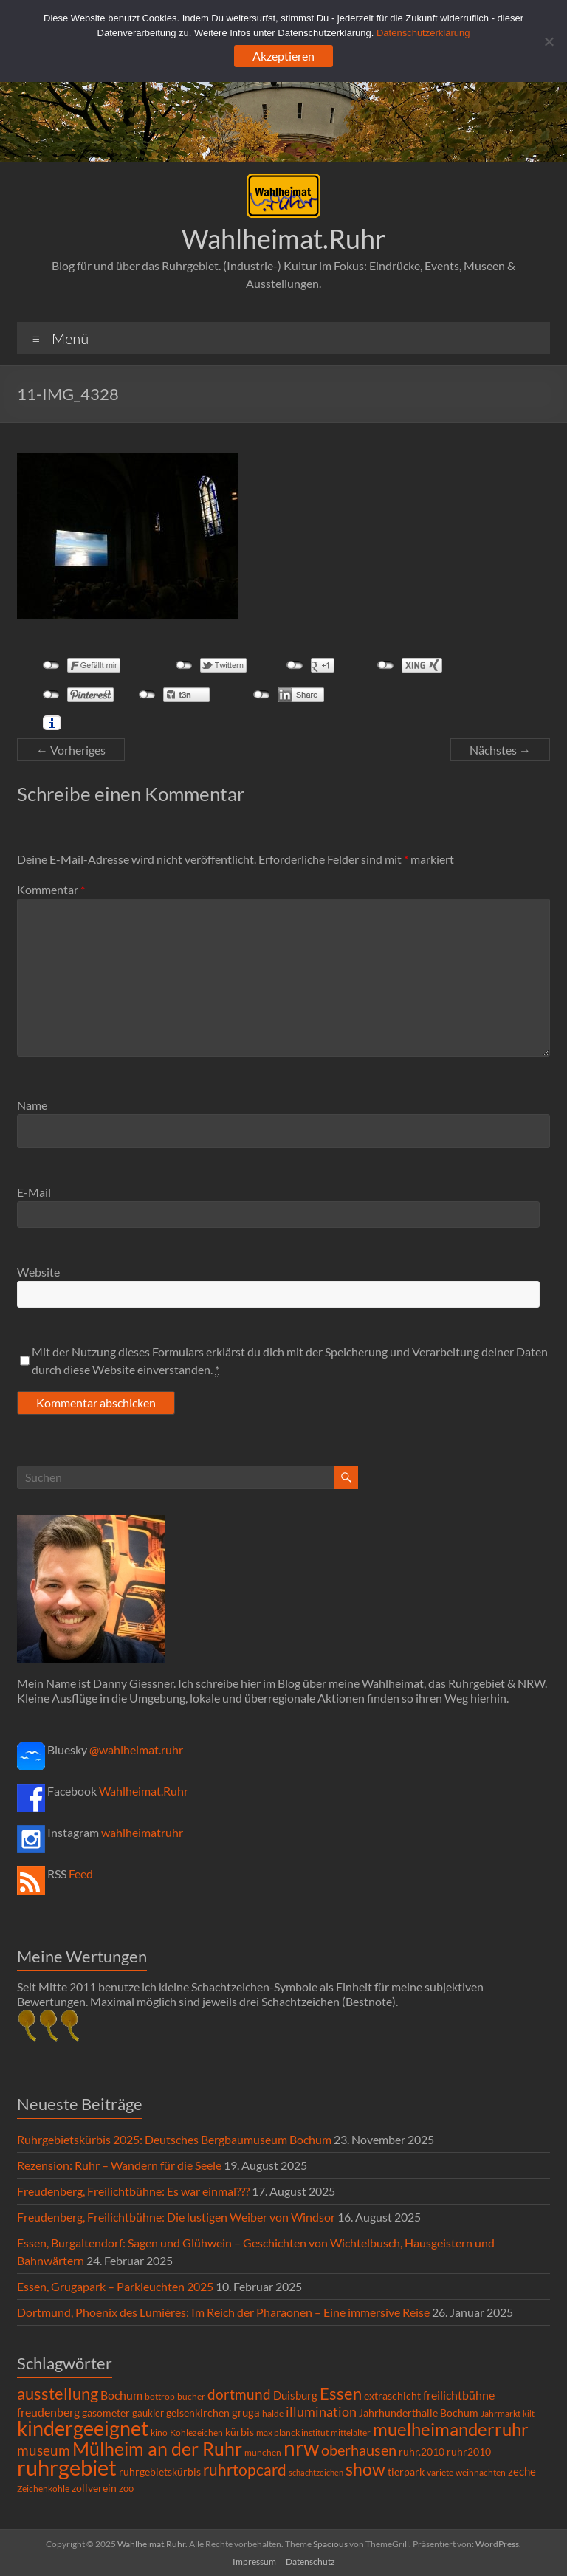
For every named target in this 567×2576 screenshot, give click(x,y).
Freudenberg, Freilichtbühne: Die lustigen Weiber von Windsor (176, 2217)
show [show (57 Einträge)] (365, 2469)
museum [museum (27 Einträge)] (43, 2450)
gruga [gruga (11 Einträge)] (246, 2412)
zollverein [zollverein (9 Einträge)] (94, 2487)
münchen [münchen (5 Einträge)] (262, 2452)
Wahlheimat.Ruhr (284, 238)
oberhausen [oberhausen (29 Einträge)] (358, 2450)
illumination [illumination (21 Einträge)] (321, 2411)
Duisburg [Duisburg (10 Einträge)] (295, 2395)
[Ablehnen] (548, 41)
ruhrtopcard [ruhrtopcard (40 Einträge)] (244, 2469)
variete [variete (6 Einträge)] (440, 2472)
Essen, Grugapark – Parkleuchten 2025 (115, 2286)
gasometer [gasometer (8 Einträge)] (106, 2413)
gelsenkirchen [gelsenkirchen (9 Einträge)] (198, 2412)
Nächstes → (500, 750)
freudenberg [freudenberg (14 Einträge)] (48, 2412)
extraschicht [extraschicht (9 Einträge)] (392, 2395)
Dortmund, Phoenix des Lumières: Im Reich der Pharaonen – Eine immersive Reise (223, 2312)
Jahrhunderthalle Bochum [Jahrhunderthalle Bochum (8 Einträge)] (418, 2413)
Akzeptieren (283, 56)
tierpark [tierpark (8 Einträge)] (406, 2472)
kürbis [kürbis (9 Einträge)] (239, 2431)
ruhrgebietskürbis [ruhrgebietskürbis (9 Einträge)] (160, 2471)
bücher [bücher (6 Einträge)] (191, 2396)
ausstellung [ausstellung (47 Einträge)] (57, 2393)
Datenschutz (310, 2561)
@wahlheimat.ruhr (136, 1749)
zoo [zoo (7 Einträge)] (126, 2488)
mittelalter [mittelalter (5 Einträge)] (351, 2432)
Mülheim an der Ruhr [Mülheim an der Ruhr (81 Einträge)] (157, 2448)
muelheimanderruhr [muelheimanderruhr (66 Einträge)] (451, 2429)
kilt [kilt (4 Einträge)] (529, 2413)
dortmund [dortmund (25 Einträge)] (239, 2394)
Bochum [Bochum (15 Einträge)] (121, 2395)
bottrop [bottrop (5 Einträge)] (160, 2396)
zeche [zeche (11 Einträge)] (522, 2471)
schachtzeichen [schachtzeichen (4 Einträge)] (316, 2472)
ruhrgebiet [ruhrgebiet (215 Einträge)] (67, 2467)
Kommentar (51, 889)
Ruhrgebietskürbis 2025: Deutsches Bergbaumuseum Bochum (174, 2139)
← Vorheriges (71, 750)
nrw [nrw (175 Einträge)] (301, 2447)
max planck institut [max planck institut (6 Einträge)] (292, 2432)
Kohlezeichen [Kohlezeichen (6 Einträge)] (196, 2432)
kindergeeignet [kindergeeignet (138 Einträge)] (82, 2428)
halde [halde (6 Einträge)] (273, 2413)
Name (32, 1105)
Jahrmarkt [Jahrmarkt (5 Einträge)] (500, 2413)
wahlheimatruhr (142, 1832)
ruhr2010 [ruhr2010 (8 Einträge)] (469, 2452)
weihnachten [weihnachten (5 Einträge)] (481, 2472)
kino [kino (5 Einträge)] (159, 2432)
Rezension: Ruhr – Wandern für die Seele (119, 2165)
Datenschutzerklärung (423, 32)
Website (38, 1272)
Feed (81, 1873)
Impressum (254, 2561)
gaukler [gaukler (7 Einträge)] (148, 2413)
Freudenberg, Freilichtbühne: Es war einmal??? (133, 2191)
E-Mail (34, 1192)
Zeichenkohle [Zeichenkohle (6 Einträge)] (43, 2488)
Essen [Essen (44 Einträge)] (341, 2393)
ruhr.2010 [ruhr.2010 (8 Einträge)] (421, 2452)
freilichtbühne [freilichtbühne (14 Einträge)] (459, 2395)
